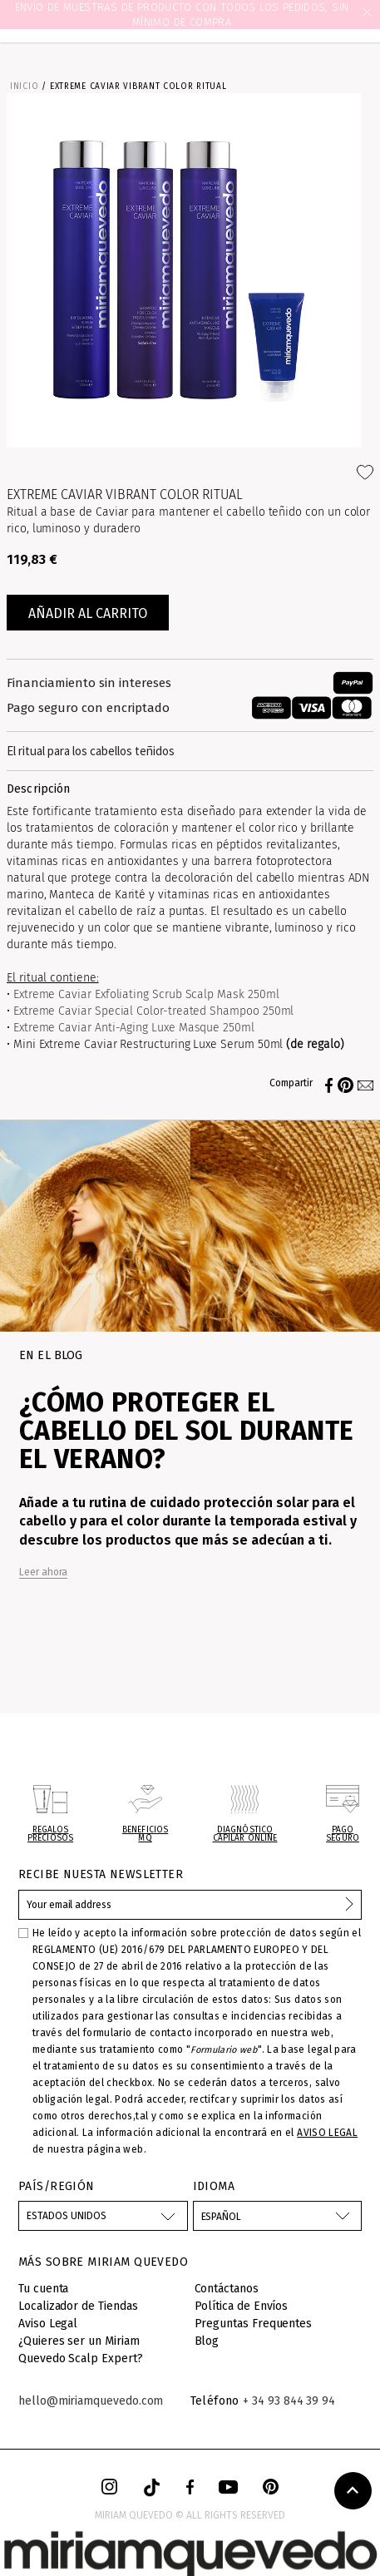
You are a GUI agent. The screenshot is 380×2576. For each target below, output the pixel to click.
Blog (207, 2341)
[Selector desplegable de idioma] (278, 2216)
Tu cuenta (43, 2289)
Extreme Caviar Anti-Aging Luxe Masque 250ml (133, 1028)
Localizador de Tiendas (77, 2306)
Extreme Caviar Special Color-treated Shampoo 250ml (153, 1011)
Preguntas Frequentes (254, 2323)
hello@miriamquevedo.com (90, 2401)
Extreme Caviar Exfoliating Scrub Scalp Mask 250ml (146, 994)
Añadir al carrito (87, 613)
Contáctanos (227, 2289)
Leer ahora (43, 1572)
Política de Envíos (242, 2306)
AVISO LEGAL (327, 2132)
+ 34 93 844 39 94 (289, 2401)
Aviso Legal (47, 2323)
